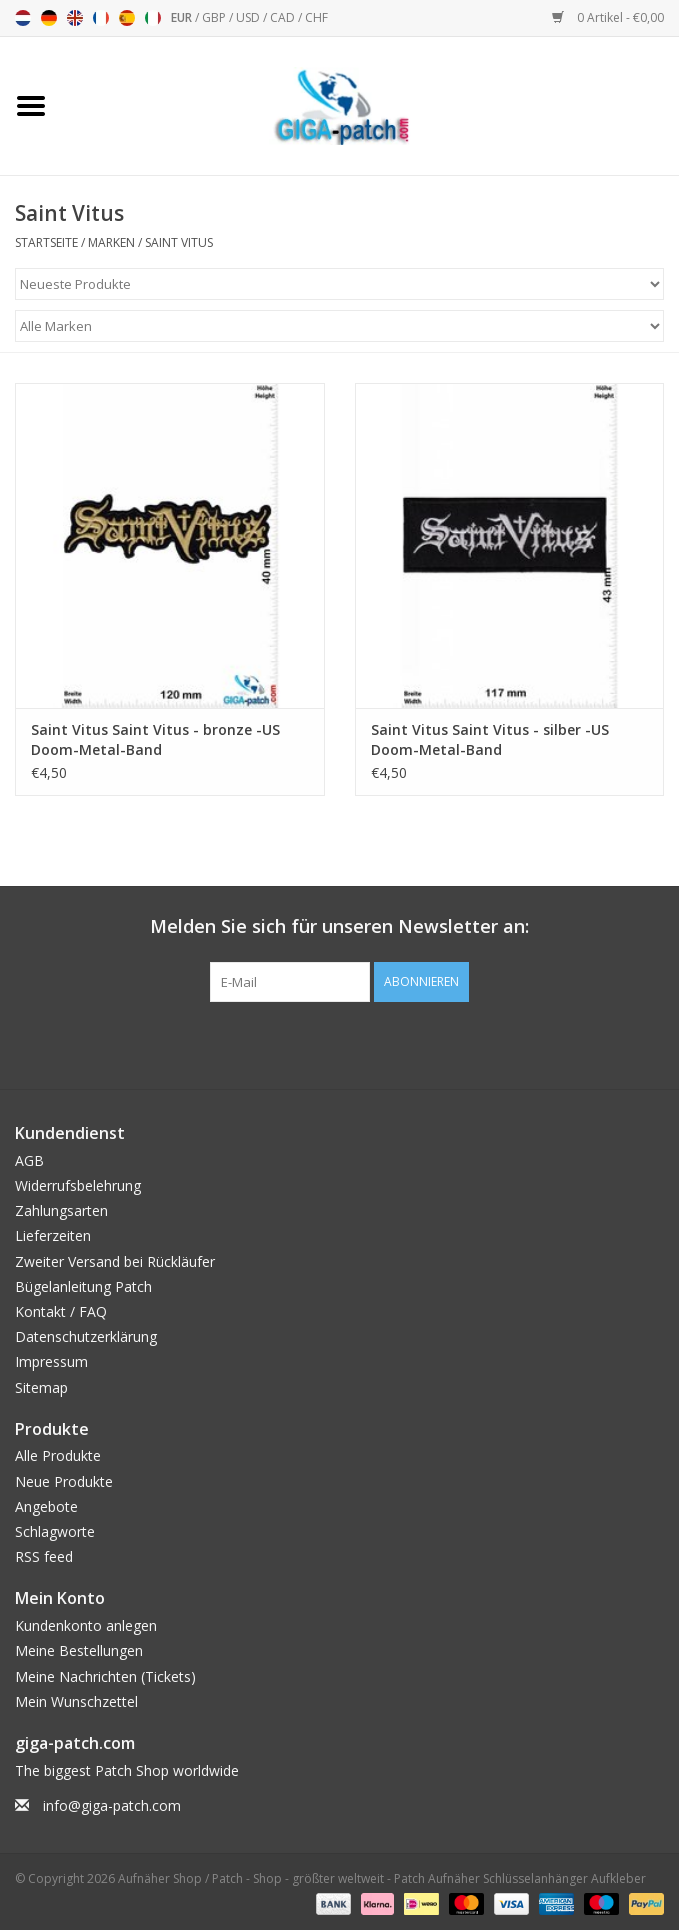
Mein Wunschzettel (76, 1701)
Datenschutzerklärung (86, 1336)
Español (127, 18)
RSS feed (44, 1556)
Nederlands (23, 18)
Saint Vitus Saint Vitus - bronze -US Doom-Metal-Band (155, 739)
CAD (284, 17)
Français (101, 18)
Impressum (51, 1361)
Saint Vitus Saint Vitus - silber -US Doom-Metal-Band (490, 739)
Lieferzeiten (53, 1235)
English (75, 18)
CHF (316, 17)
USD (249, 17)
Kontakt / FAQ (61, 1311)
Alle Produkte (58, 1455)
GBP (215, 17)
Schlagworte (55, 1531)
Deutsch (49, 18)
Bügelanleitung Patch (83, 1286)
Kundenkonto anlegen (86, 1625)
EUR (183, 17)
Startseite (46, 242)
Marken (111, 242)
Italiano (153, 18)
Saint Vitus (179, 242)
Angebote (46, 1506)
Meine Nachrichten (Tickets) (105, 1676)
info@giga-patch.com (112, 1805)
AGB (29, 1160)
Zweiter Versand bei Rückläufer (115, 1261)
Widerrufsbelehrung (78, 1185)
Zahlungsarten (61, 1210)
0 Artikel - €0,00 (608, 17)
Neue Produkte (64, 1481)
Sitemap (41, 1387)
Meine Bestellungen (79, 1650)
